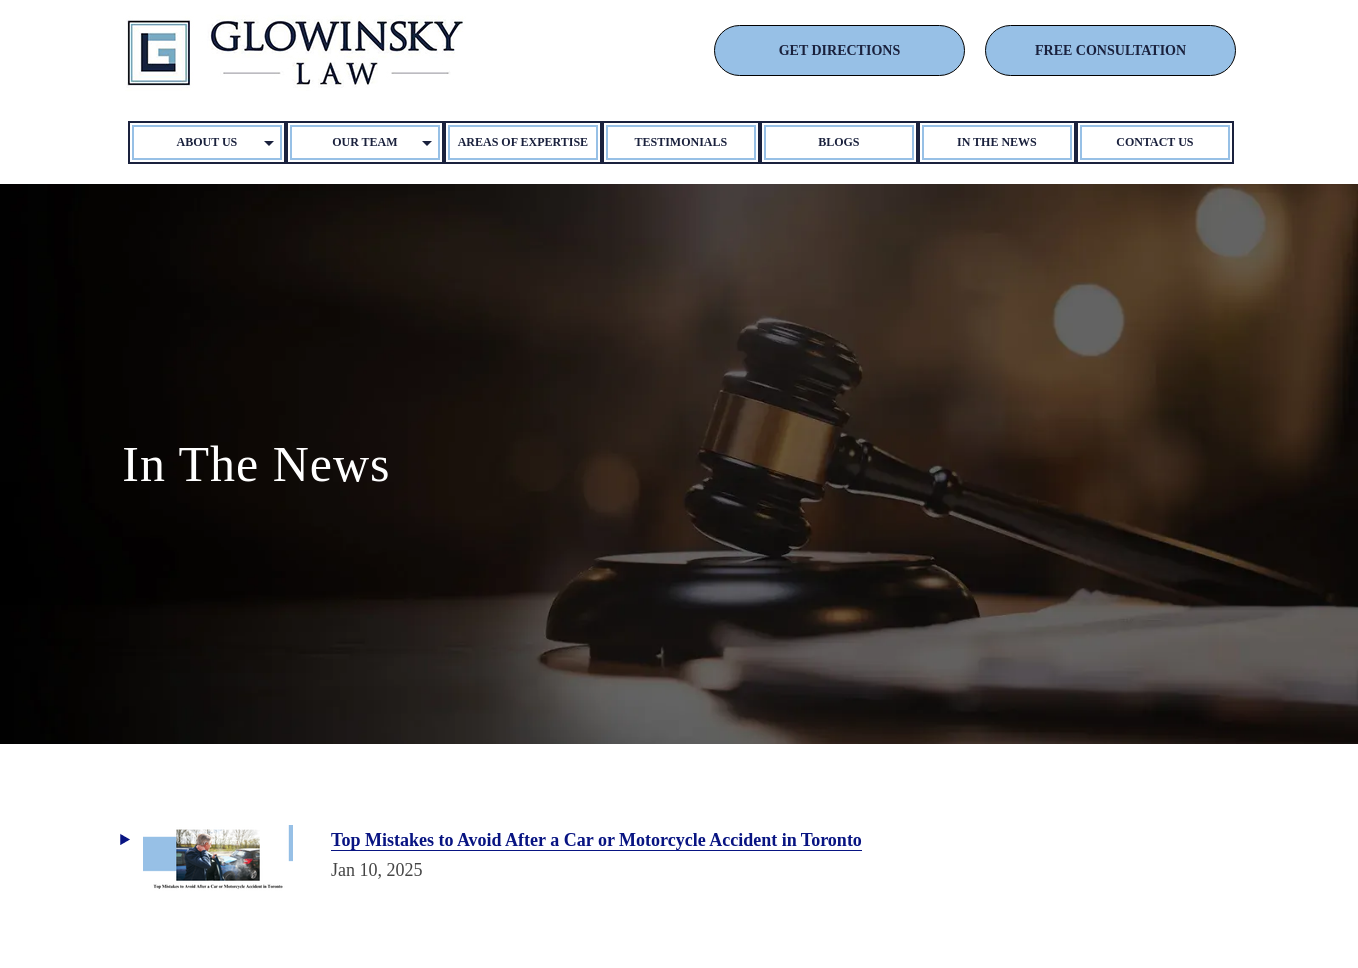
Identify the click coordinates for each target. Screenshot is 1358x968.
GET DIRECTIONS (840, 50)
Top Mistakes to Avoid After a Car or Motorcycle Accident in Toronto (596, 840)
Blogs (838, 142)
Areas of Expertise (523, 142)
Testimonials (681, 142)
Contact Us (1154, 142)
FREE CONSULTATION (1110, 50)
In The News (997, 142)
